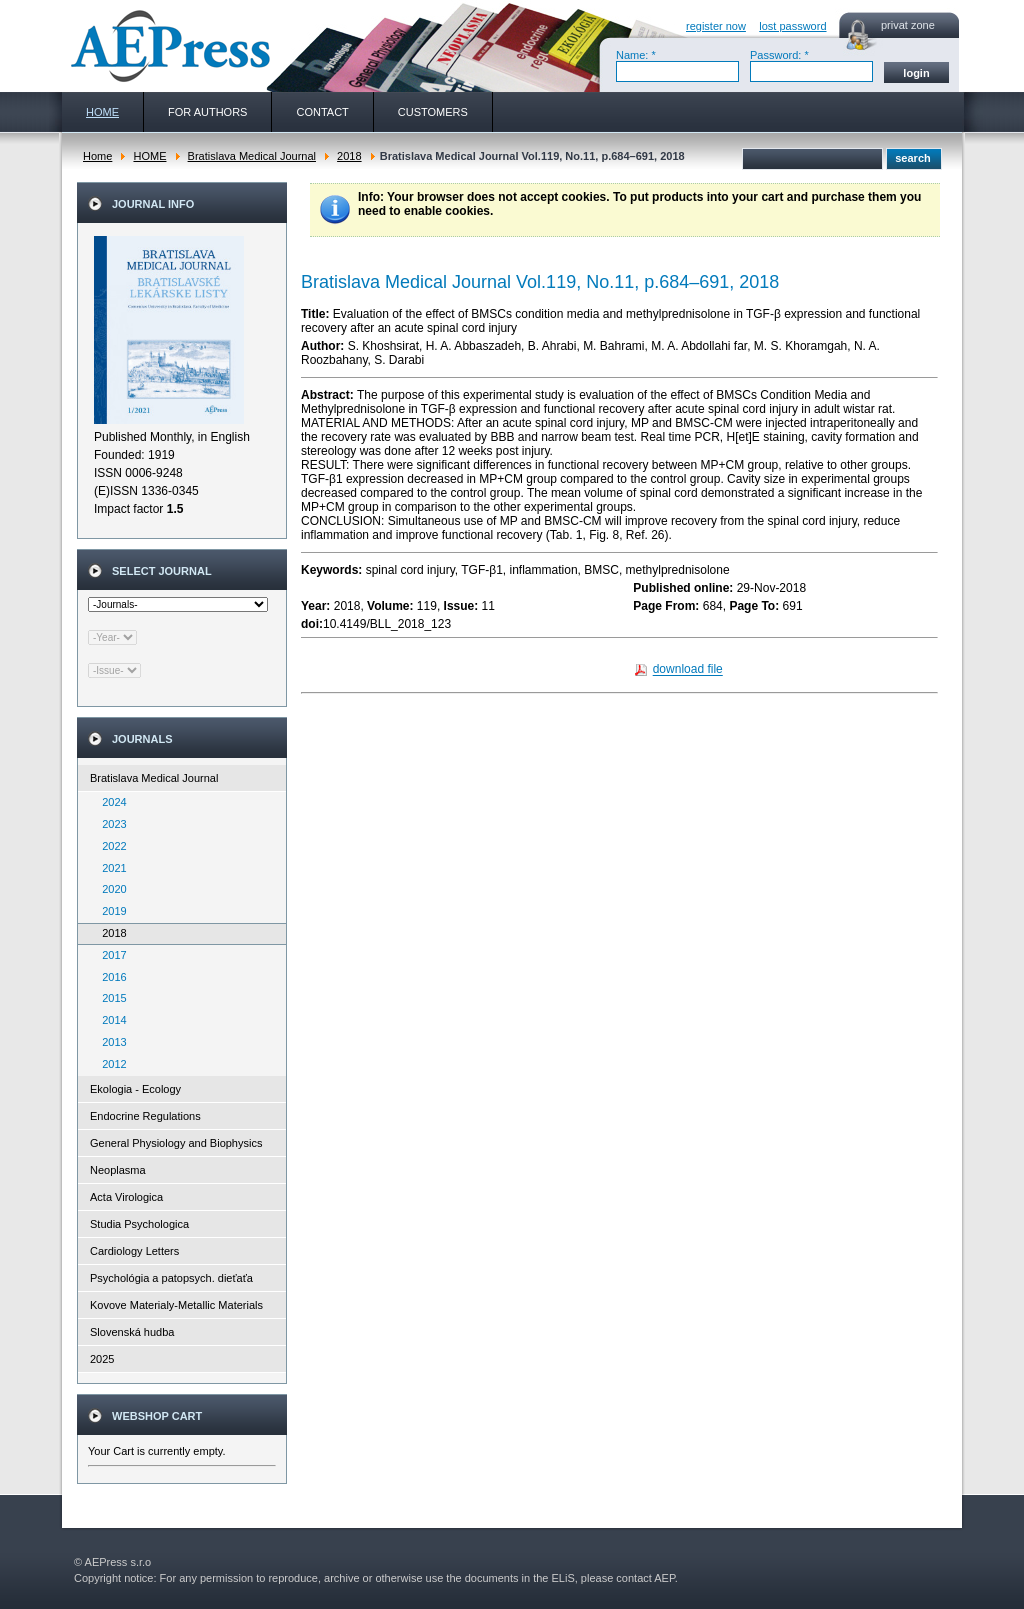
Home (97, 156)
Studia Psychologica (139, 1224)
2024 (110, 802)
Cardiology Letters (134, 1251)
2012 (110, 1064)
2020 (110, 889)
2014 (110, 1020)
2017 (110, 955)
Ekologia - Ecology (135, 1089)
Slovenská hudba (132, 1332)
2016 (110, 977)
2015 (110, 998)
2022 (110, 846)
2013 (110, 1042)
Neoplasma (118, 1170)
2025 (102, 1359)
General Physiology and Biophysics (176, 1143)
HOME (149, 156)
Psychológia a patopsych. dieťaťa (171, 1278)
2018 (349, 156)
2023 (110, 824)
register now (716, 26)
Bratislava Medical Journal (252, 156)
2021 (110, 868)
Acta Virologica (126, 1197)
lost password (792, 26)
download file (688, 670)
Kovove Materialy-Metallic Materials (176, 1305)
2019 (110, 911)
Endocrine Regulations (145, 1116)
